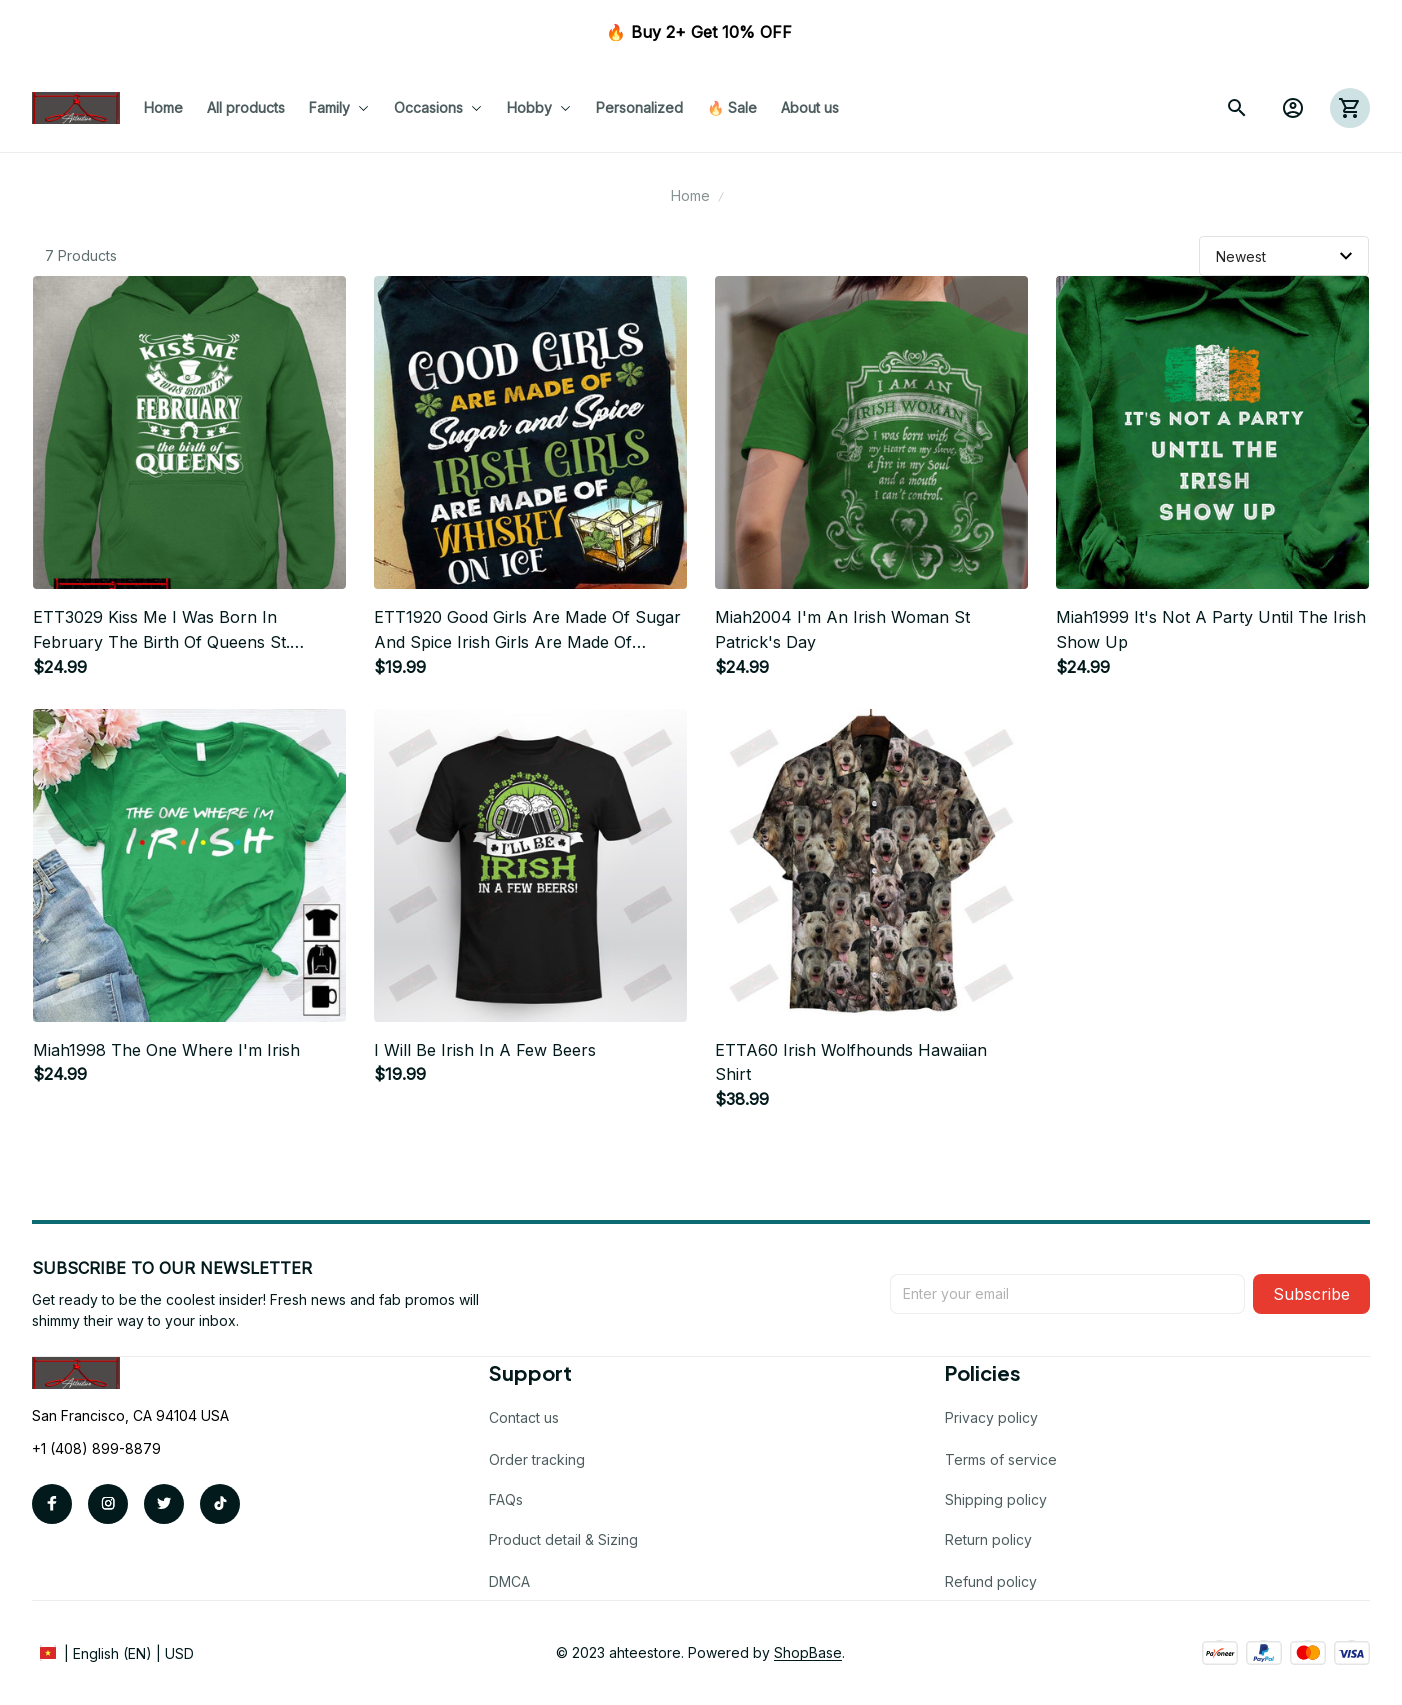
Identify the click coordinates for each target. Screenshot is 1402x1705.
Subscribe (1311, 1294)
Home (690, 195)
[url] (808, 1653)
